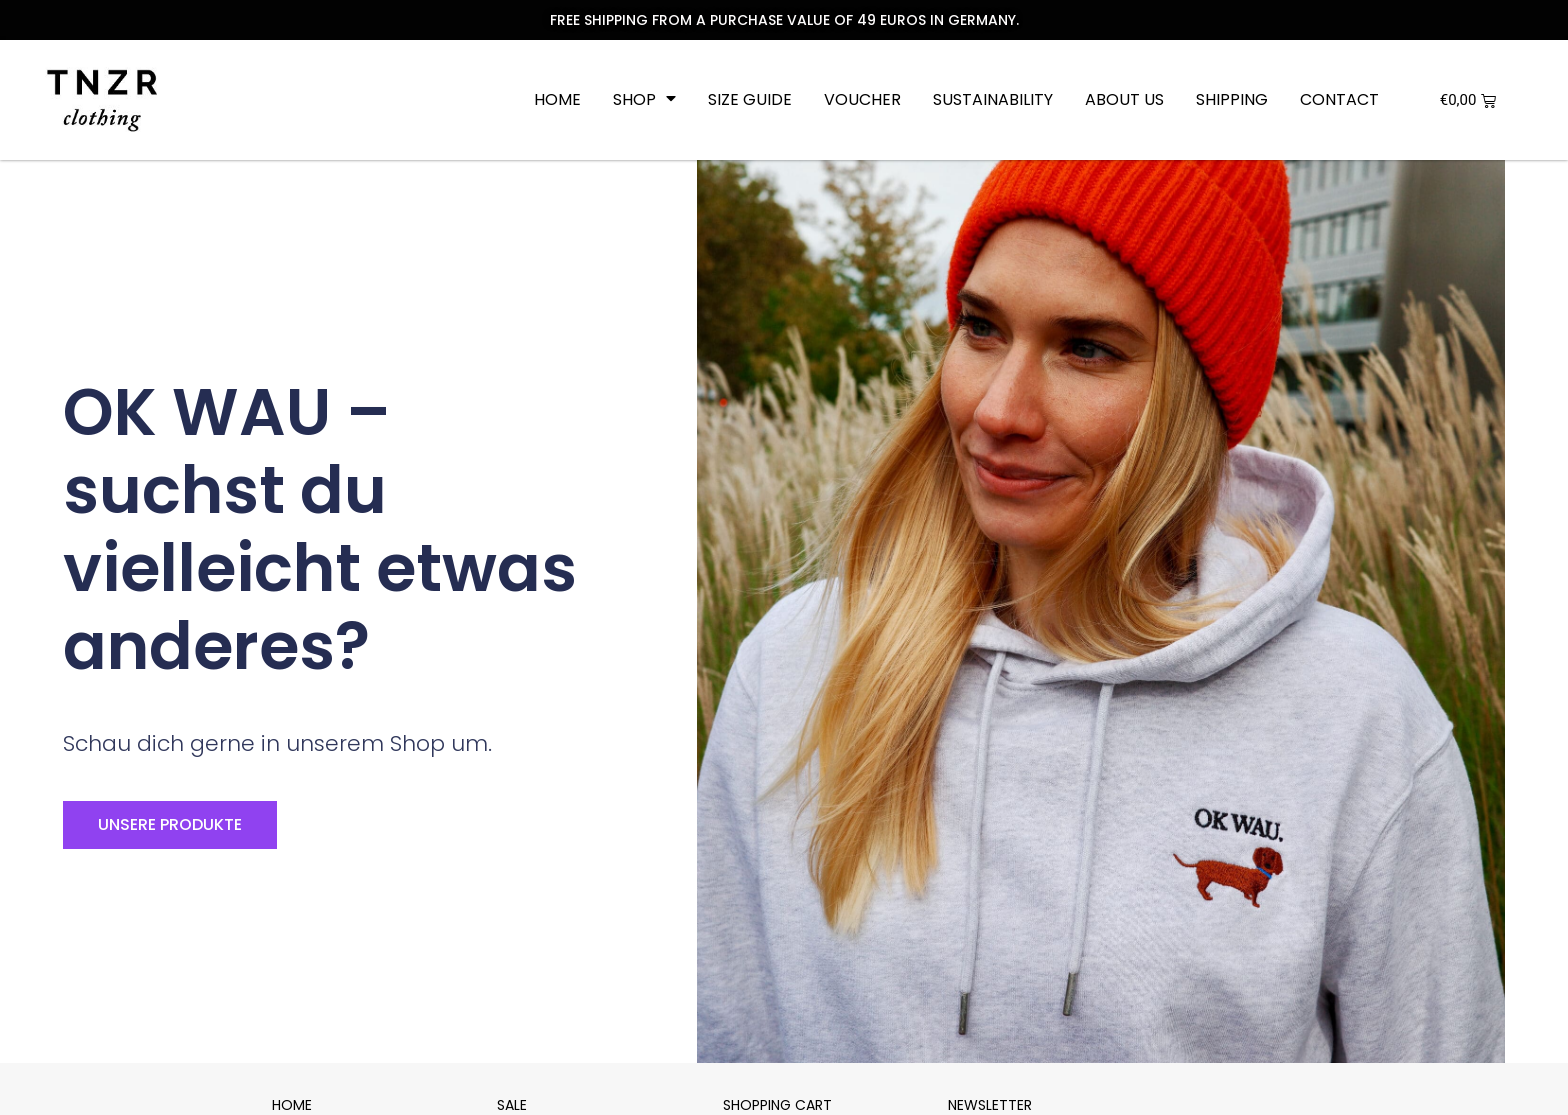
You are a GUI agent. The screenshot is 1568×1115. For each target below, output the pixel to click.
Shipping (1232, 100)
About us (1124, 100)
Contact (1339, 100)
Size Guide (750, 100)
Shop (644, 100)
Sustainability (993, 100)
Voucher (862, 100)
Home (557, 100)
